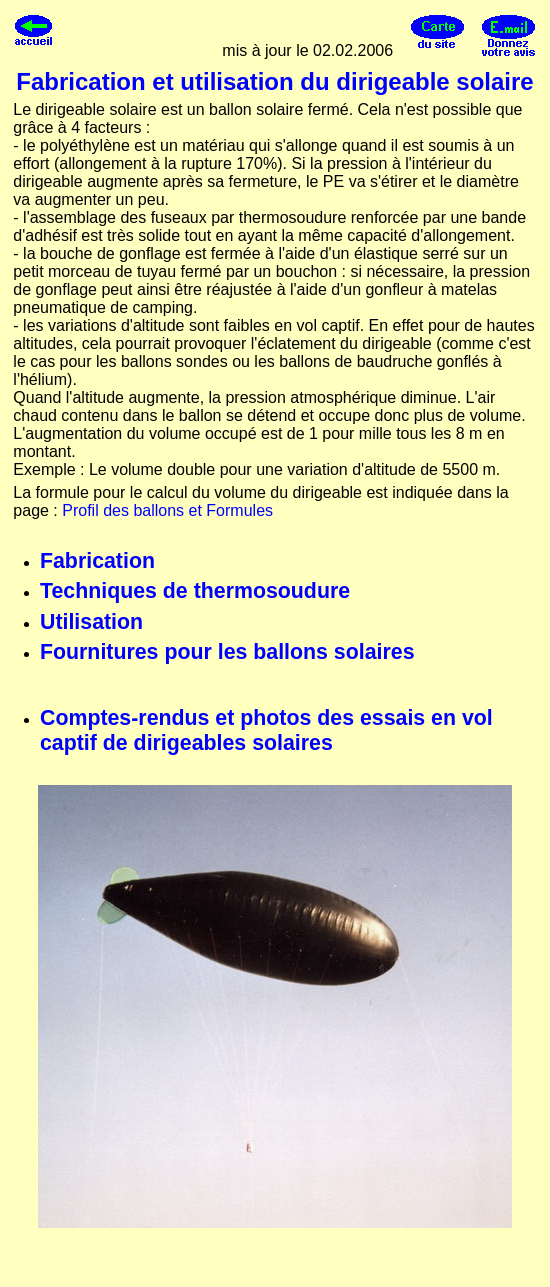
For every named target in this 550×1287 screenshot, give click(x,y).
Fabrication (97, 561)
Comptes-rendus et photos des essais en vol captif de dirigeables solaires (266, 730)
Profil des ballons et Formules (167, 510)
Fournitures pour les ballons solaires (227, 652)
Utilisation (91, 622)
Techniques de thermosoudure (195, 591)
